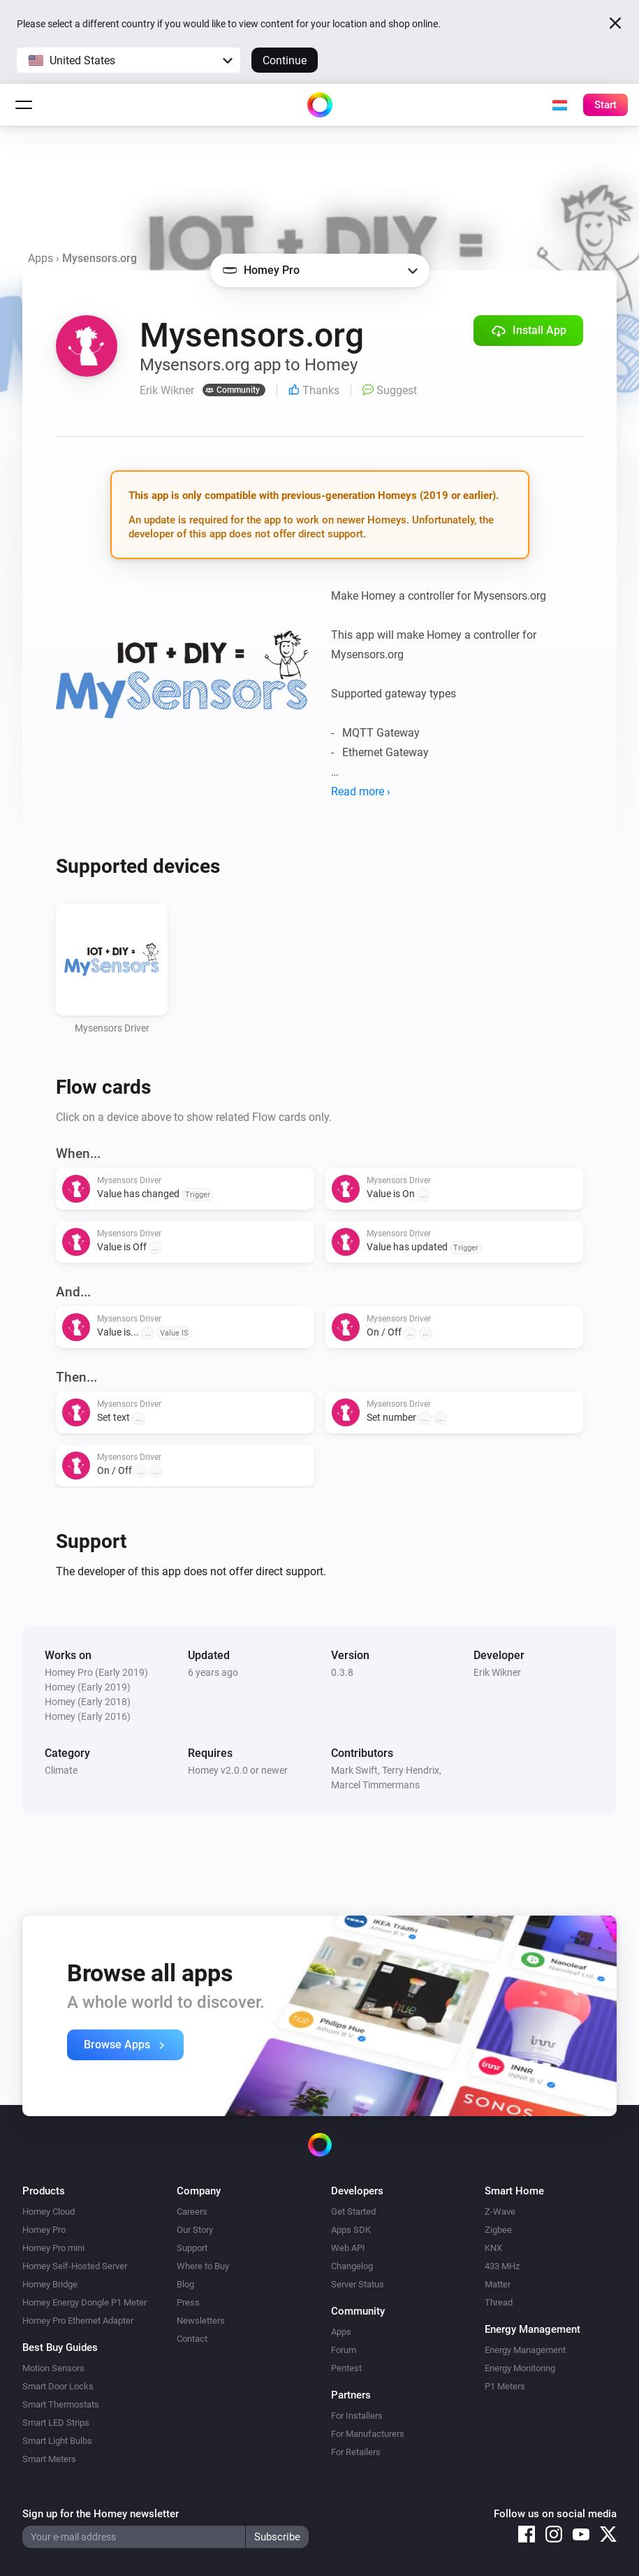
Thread (499, 2302)
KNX (493, 2248)
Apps (40, 258)
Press (188, 2302)
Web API (348, 2248)
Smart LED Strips (55, 2422)
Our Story (195, 2229)
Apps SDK (351, 2229)
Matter (498, 2284)
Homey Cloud (48, 2211)
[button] (128, 60)
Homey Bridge (50, 2284)
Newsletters (201, 2320)
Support (192, 2248)
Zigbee (498, 2229)
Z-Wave (500, 2211)
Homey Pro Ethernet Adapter (77, 2320)
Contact (192, 2338)
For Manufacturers (367, 2434)
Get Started (353, 2211)
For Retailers (356, 2452)
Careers (192, 2211)
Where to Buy (203, 2266)
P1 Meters (505, 2386)
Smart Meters (49, 2459)
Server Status (357, 2284)
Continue (285, 60)
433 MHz (502, 2266)
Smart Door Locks (58, 2386)
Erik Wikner (497, 1672)
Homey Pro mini (53, 2248)
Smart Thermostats (60, 2404)
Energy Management (525, 2350)
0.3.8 (342, 1672)
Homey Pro (44, 2229)
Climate (61, 1770)
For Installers (357, 2415)
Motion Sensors (53, 2368)
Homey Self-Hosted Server (74, 2266)
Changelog (352, 2266)
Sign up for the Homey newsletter (100, 2514)
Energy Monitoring (520, 2368)
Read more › (360, 791)
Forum (343, 2350)
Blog (185, 2284)
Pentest (346, 2368)
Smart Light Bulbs (57, 2441)
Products (43, 2191)
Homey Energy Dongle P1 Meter (84, 2302)
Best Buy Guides (60, 2347)
